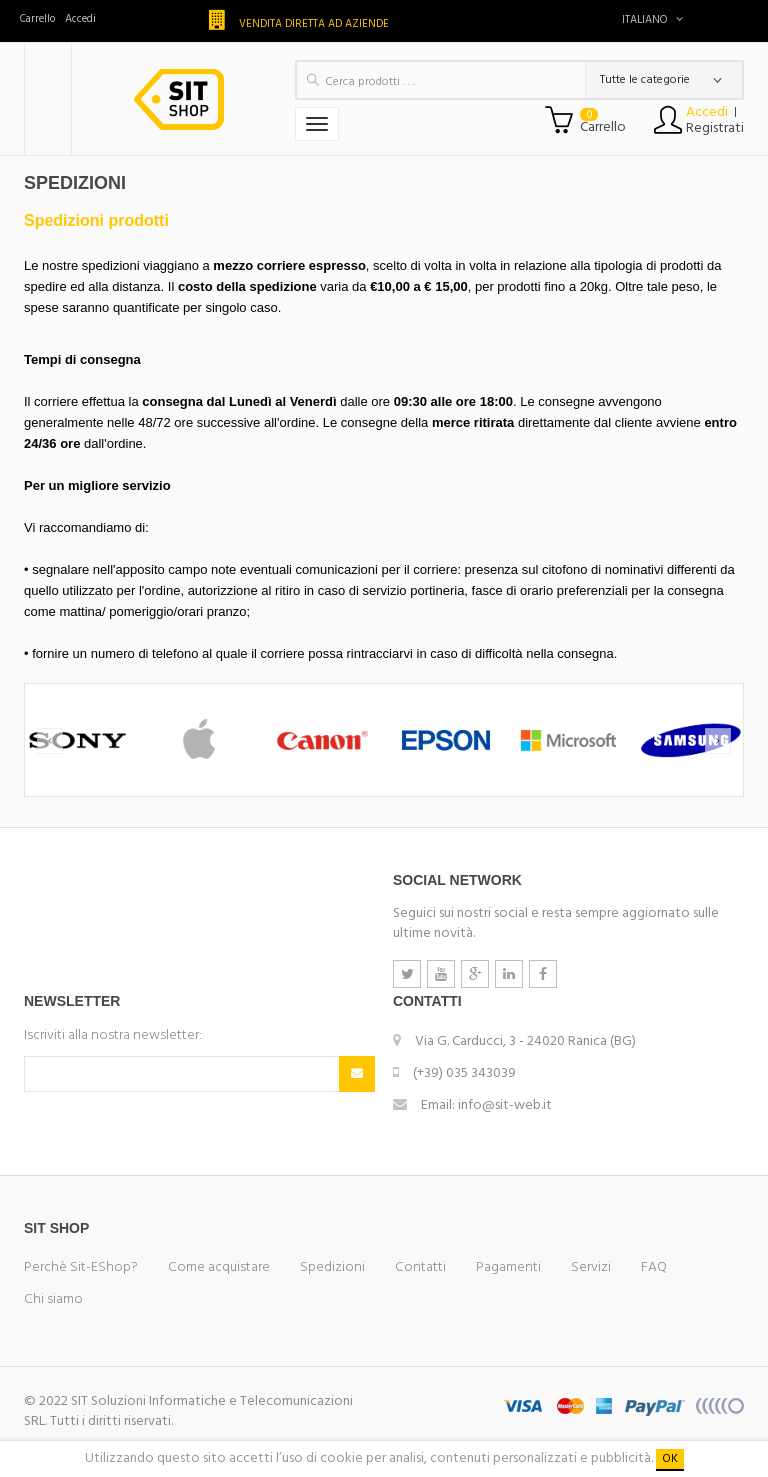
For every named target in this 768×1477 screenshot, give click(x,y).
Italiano (652, 20)
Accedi (80, 19)
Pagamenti (508, 1267)
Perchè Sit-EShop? (81, 1267)
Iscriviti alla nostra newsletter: (113, 1036)
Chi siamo (53, 1299)
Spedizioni (332, 1267)
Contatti (420, 1267)
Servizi (591, 1267)
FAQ (654, 1267)
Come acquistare (219, 1267)
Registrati (715, 129)
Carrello (37, 19)
